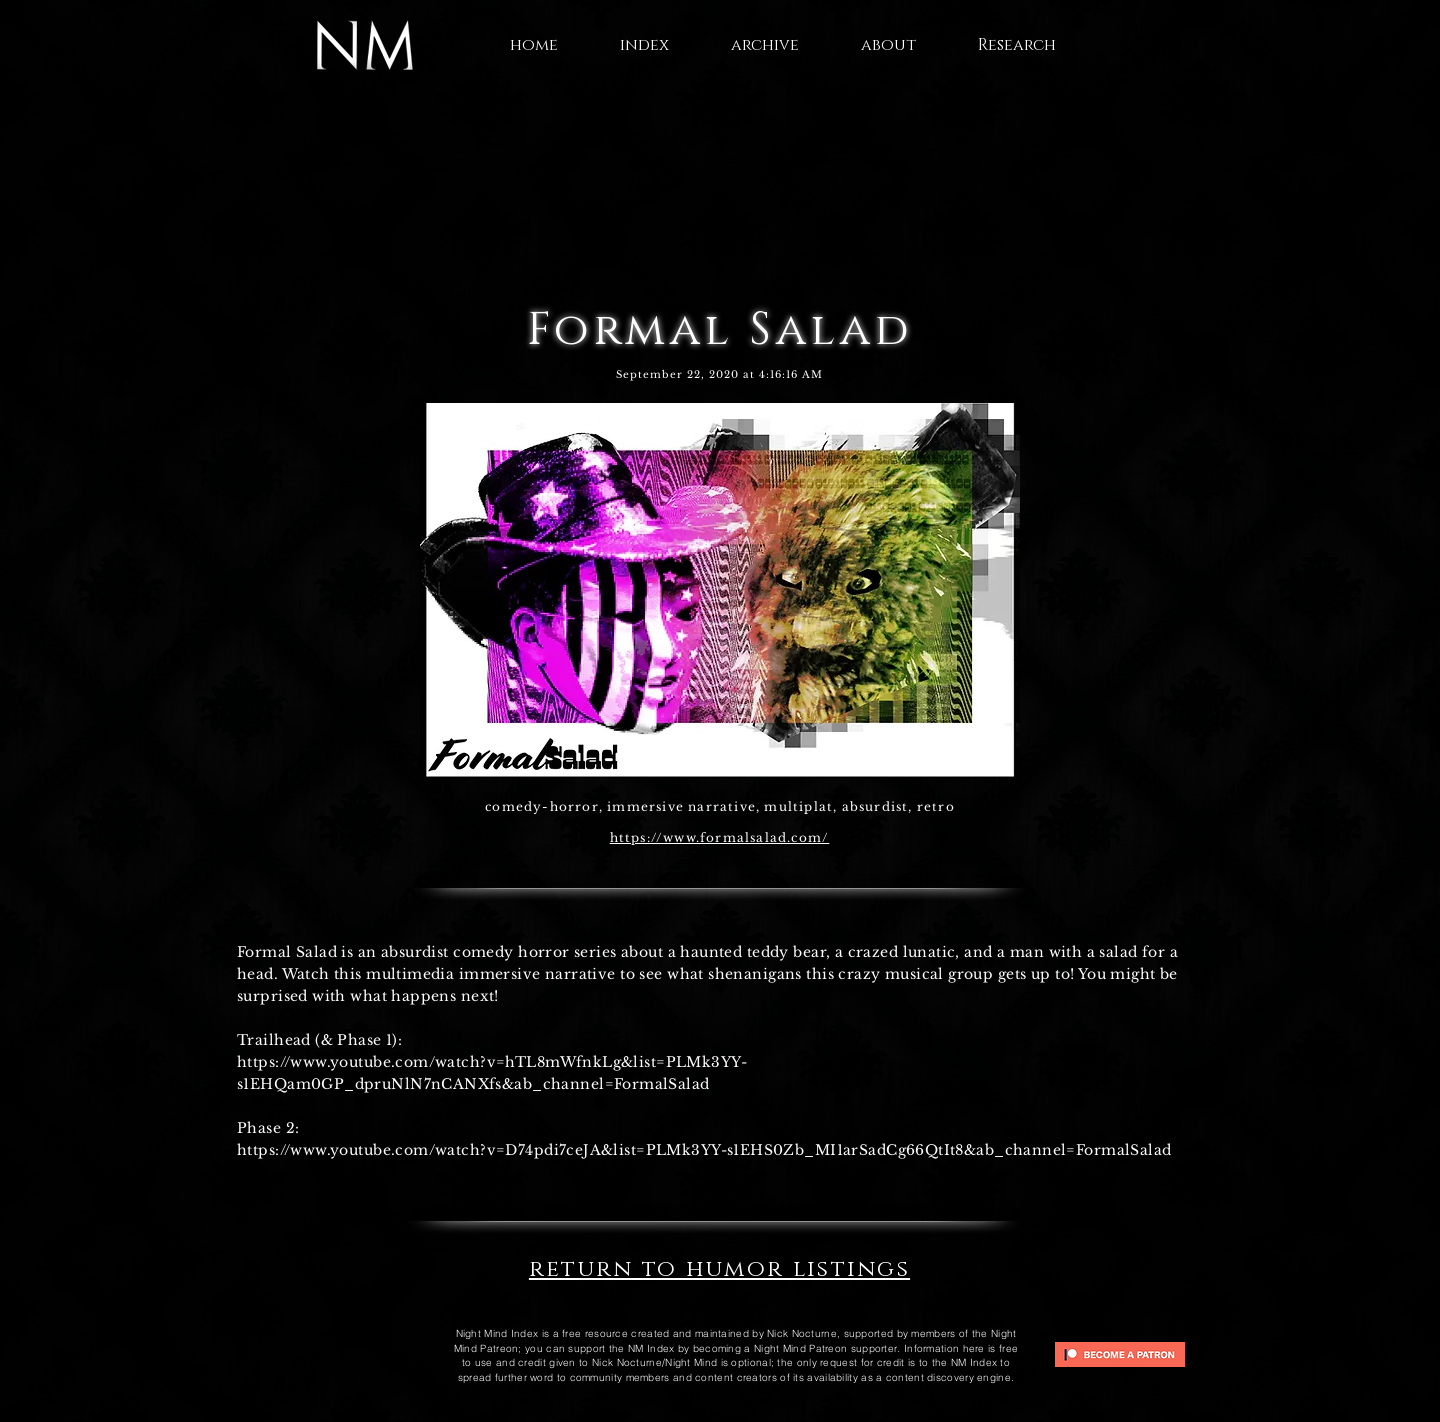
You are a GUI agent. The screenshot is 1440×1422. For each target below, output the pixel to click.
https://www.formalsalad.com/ (720, 837)
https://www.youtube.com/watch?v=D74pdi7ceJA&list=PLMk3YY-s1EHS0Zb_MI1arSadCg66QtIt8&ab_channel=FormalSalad (704, 1150)
